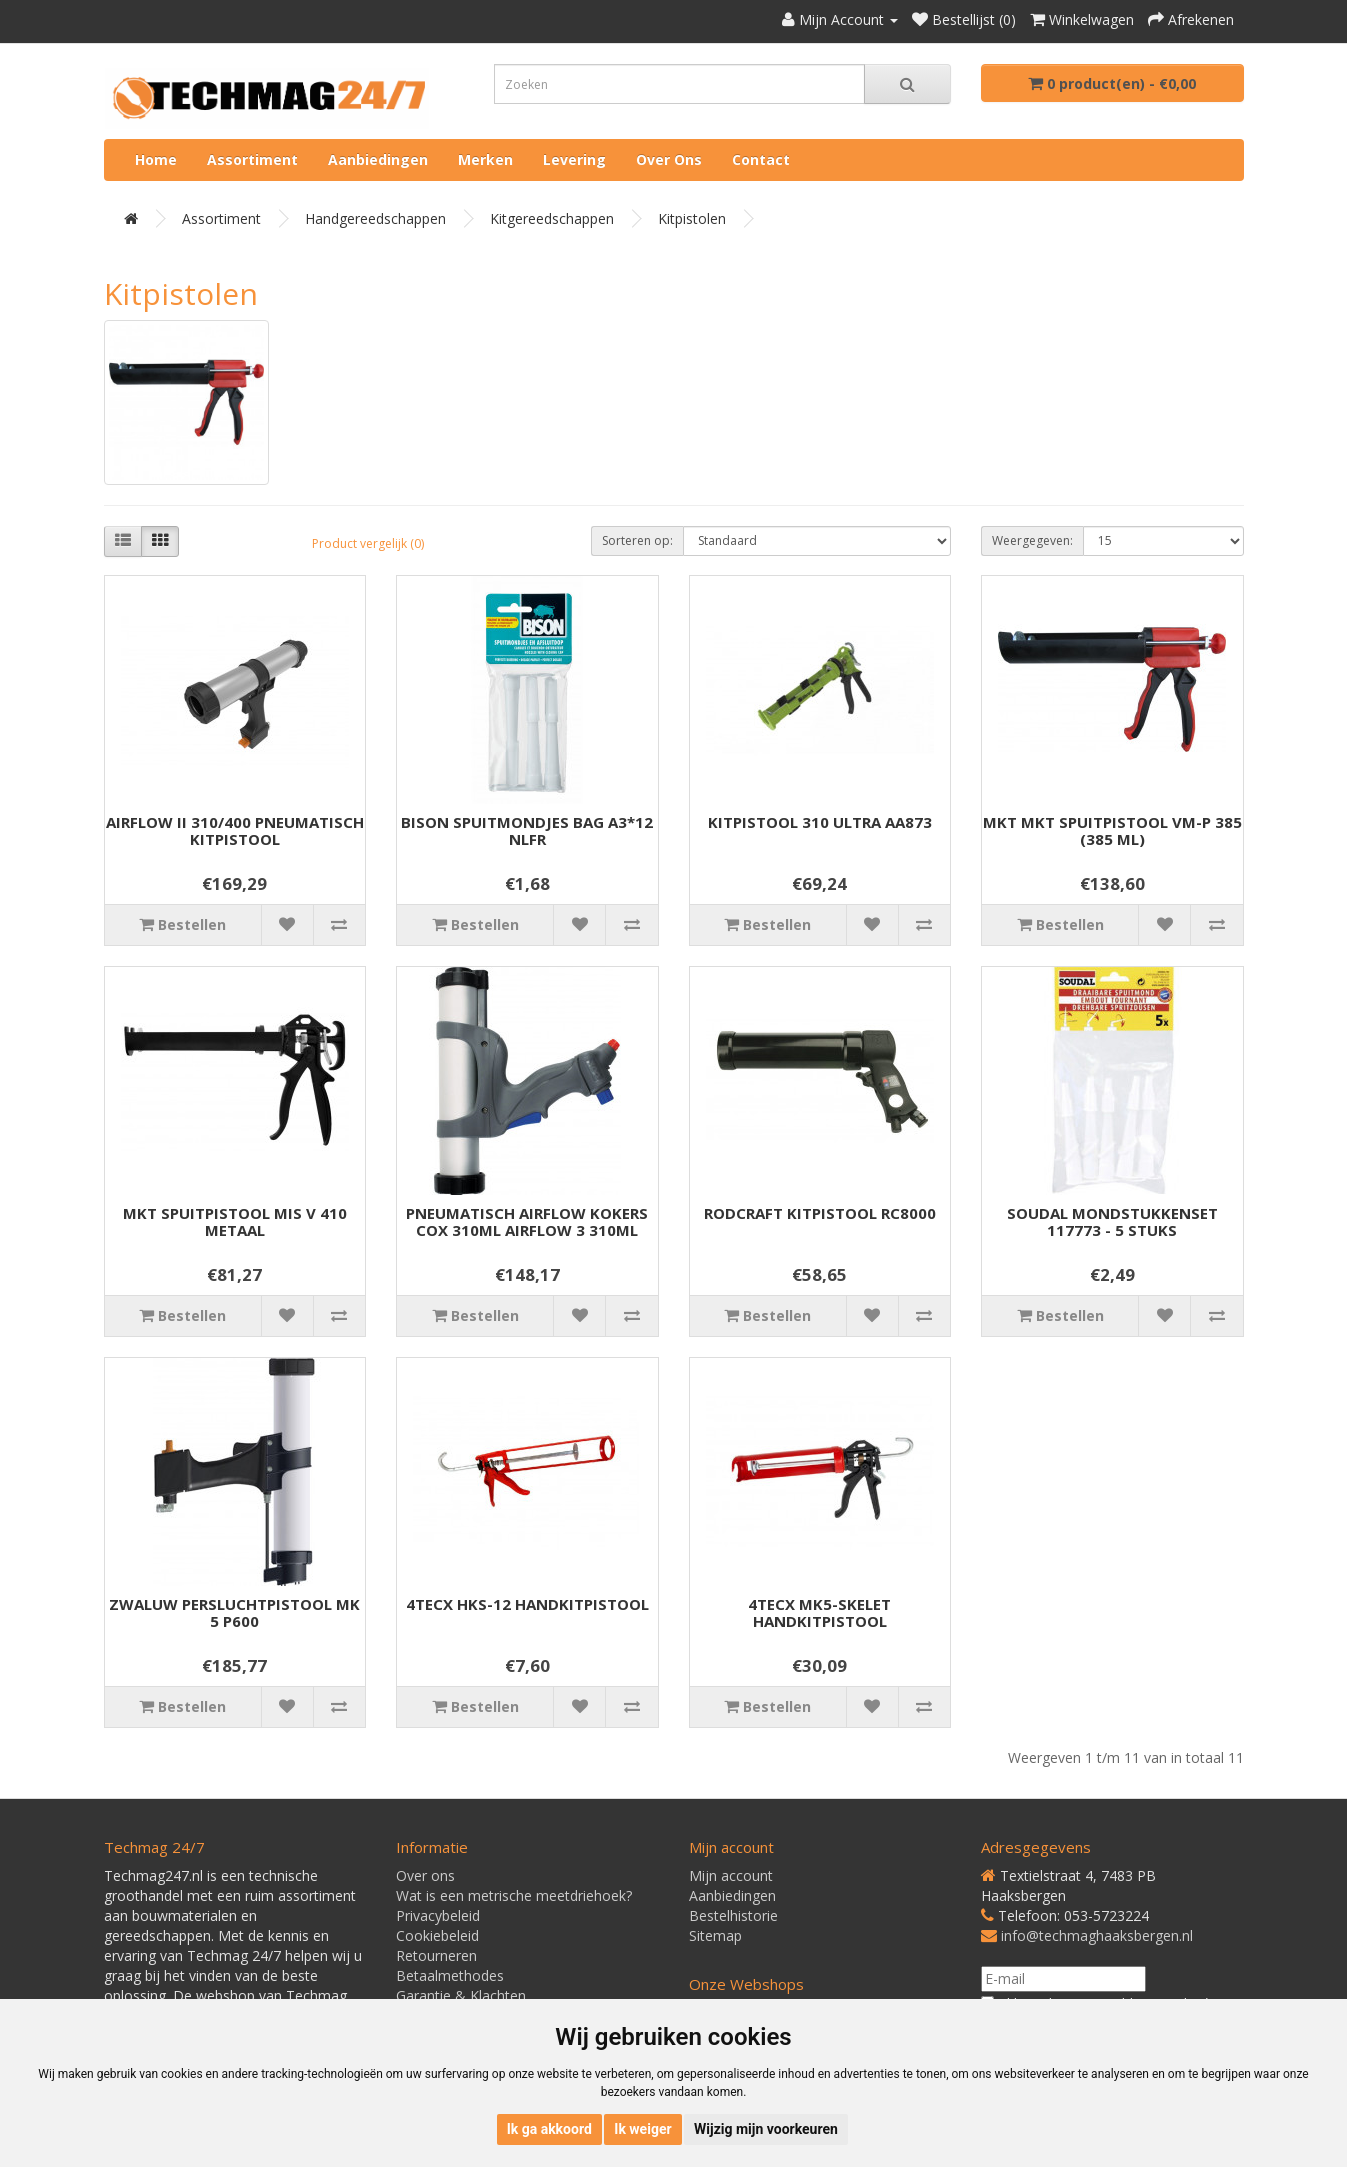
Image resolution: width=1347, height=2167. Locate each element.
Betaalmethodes (450, 1975)
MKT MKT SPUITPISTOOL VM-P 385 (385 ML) (1112, 830)
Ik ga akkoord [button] (549, 2129)
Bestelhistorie (733, 1915)
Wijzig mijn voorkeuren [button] (766, 2129)
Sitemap (715, 1935)
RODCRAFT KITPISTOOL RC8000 (820, 1213)
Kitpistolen (692, 218)
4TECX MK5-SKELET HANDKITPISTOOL (819, 1612)
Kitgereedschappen (552, 218)
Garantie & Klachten (461, 1995)
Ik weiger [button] (642, 2129)
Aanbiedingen (378, 159)
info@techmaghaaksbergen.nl (1097, 1935)
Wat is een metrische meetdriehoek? (514, 1895)
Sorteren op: (637, 540)
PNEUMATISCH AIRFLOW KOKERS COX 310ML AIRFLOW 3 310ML (527, 1221)
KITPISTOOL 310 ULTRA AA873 (820, 822)
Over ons (669, 159)
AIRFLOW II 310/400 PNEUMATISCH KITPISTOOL (235, 830)
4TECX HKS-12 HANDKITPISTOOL (527, 1604)
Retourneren (436, 1955)
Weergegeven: (1032, 540)
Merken (485, 159)
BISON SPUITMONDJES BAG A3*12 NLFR (527, 830)
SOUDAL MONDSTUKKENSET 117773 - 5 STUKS (1112, 1221)
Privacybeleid (438, 1915)
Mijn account (731, 1875)
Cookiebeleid (437, 1935)
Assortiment (252, 159)
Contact (761, 159)
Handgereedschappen (375, 218)
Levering (574, 159)
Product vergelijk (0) (368, 543)
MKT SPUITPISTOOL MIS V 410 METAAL (235, 1221)
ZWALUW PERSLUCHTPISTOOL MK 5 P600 (234, 1612)
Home (156, 159)
